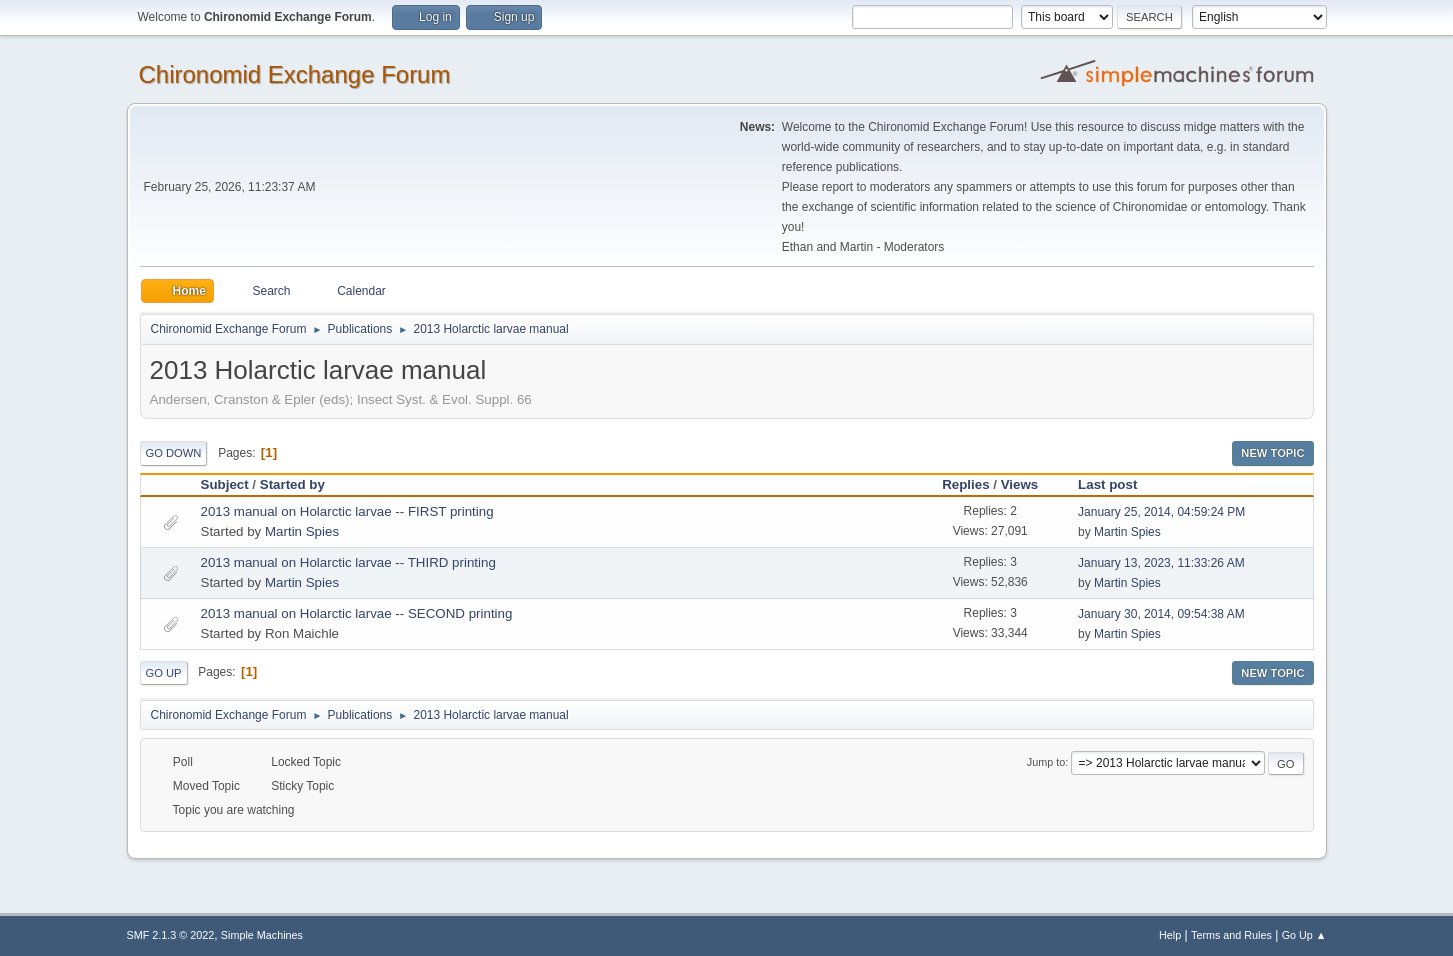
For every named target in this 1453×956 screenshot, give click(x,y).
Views (1020, 484)
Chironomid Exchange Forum (295, 74)
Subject (225, 484)
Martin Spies (302, 531)
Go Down (174, 453)
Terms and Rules (1231, 935)
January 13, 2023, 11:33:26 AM (1161, 563)
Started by (301, 484)
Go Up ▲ (1304, 935)
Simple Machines (262, 935)
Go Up (164, 673)
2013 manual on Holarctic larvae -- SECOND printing (357, 613)
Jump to (1046, 762)
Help (1170, 935)
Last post (1107, 484)
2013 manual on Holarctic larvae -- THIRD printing (348, 562)
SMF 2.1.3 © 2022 (171, 935)
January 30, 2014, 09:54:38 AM (1161, 614)
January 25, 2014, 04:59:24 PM (1161, 512)
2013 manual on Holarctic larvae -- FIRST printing (347, 511)
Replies (965, 484)
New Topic (1272, 453)
